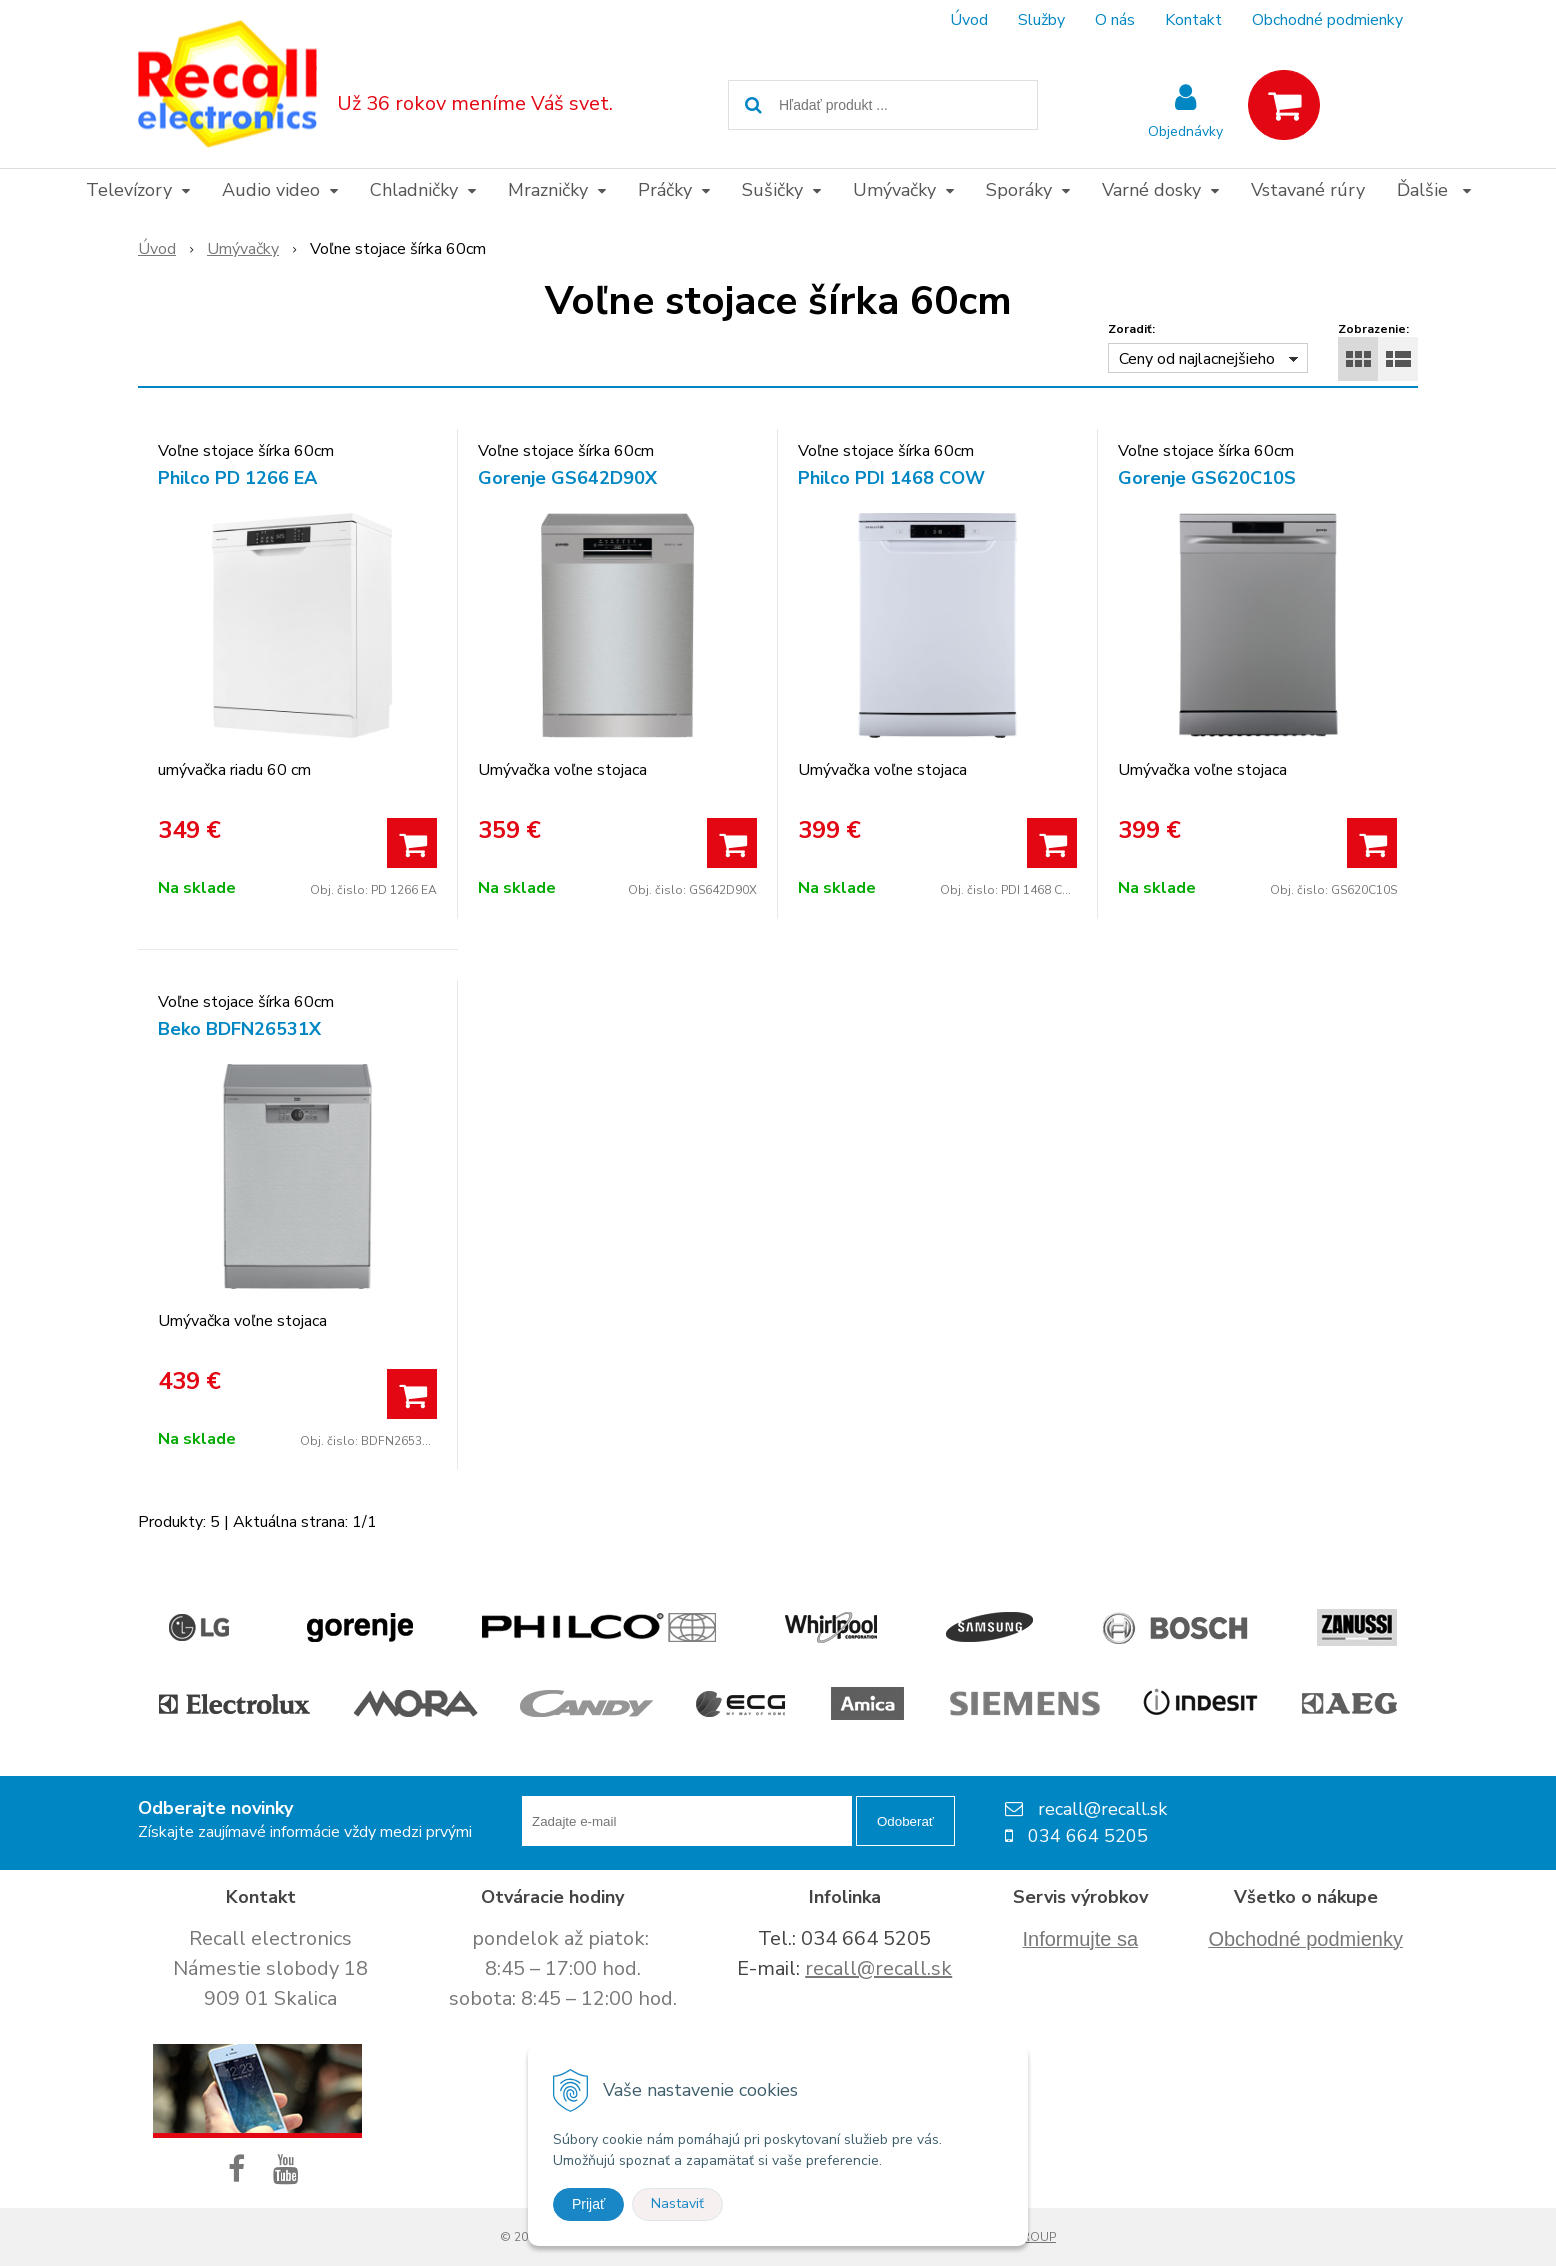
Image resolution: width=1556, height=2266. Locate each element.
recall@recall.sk (878, 1968)
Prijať (588, 2204)
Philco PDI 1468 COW (891, 478)
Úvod (969, 20)
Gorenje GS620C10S (1207, 478)
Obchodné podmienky (1327, 20)
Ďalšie (1434, 190)
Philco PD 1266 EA (237, 478)
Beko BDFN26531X (239, 1029)
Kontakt (1193, 20)
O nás (1115, 20)
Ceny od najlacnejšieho (1197, 359)
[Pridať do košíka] (412, 843)
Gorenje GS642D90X (567, 478)
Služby (1041, 20)
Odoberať (905, 1821)
